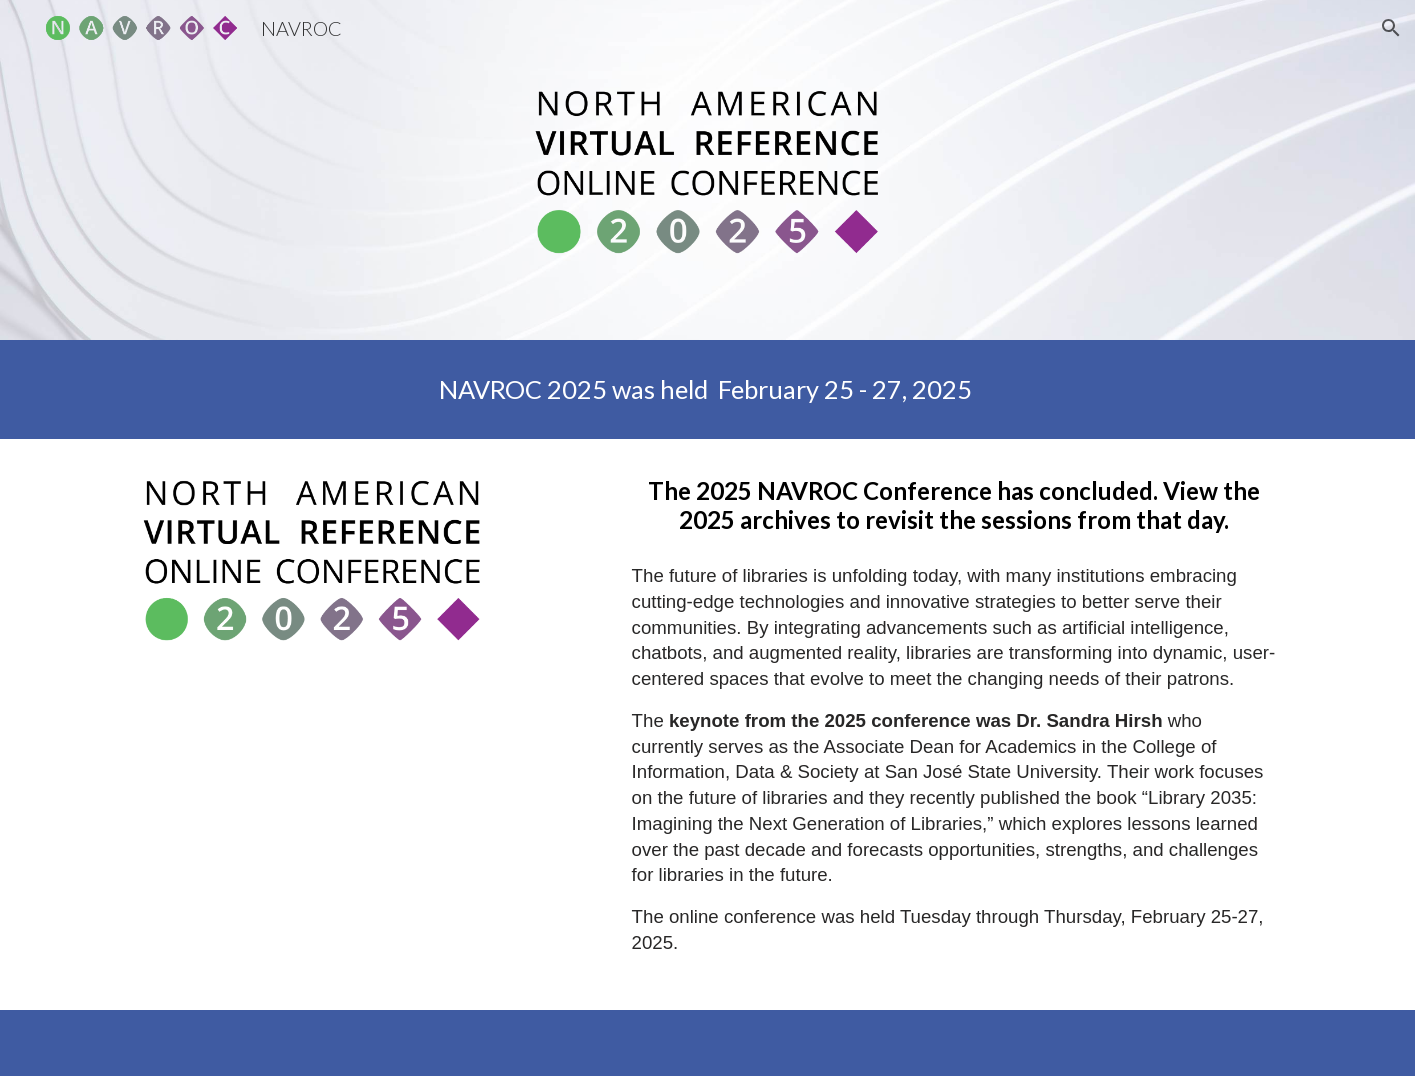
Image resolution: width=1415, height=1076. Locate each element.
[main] (707, 389)
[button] (1391, 28)
